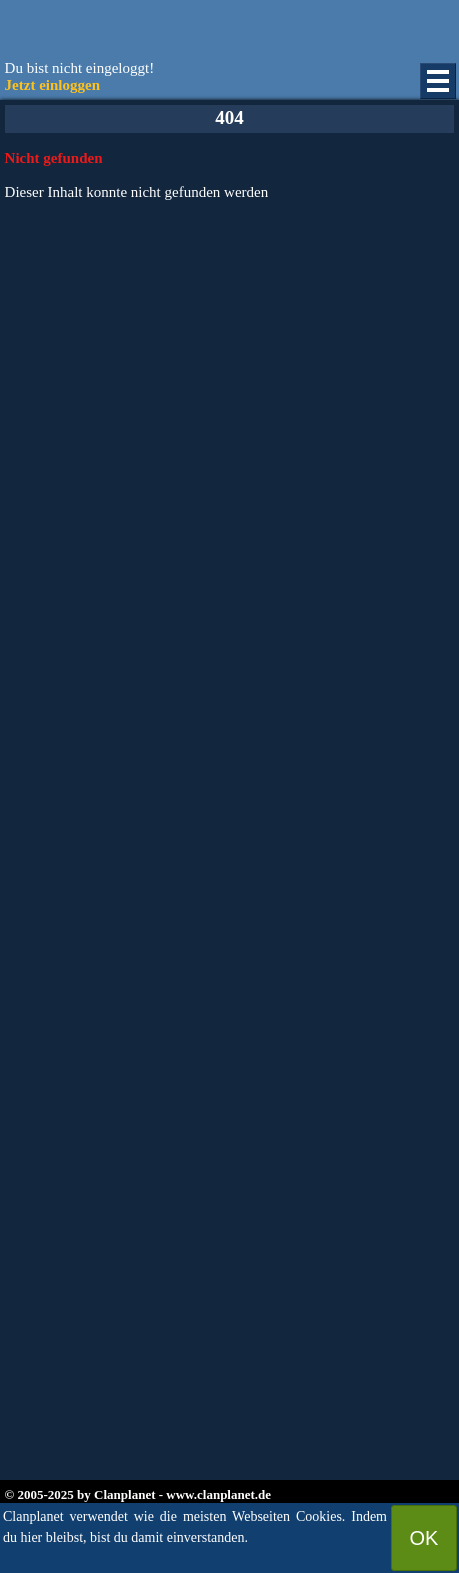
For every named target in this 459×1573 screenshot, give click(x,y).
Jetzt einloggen (52, 85)
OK (424, 1538)
